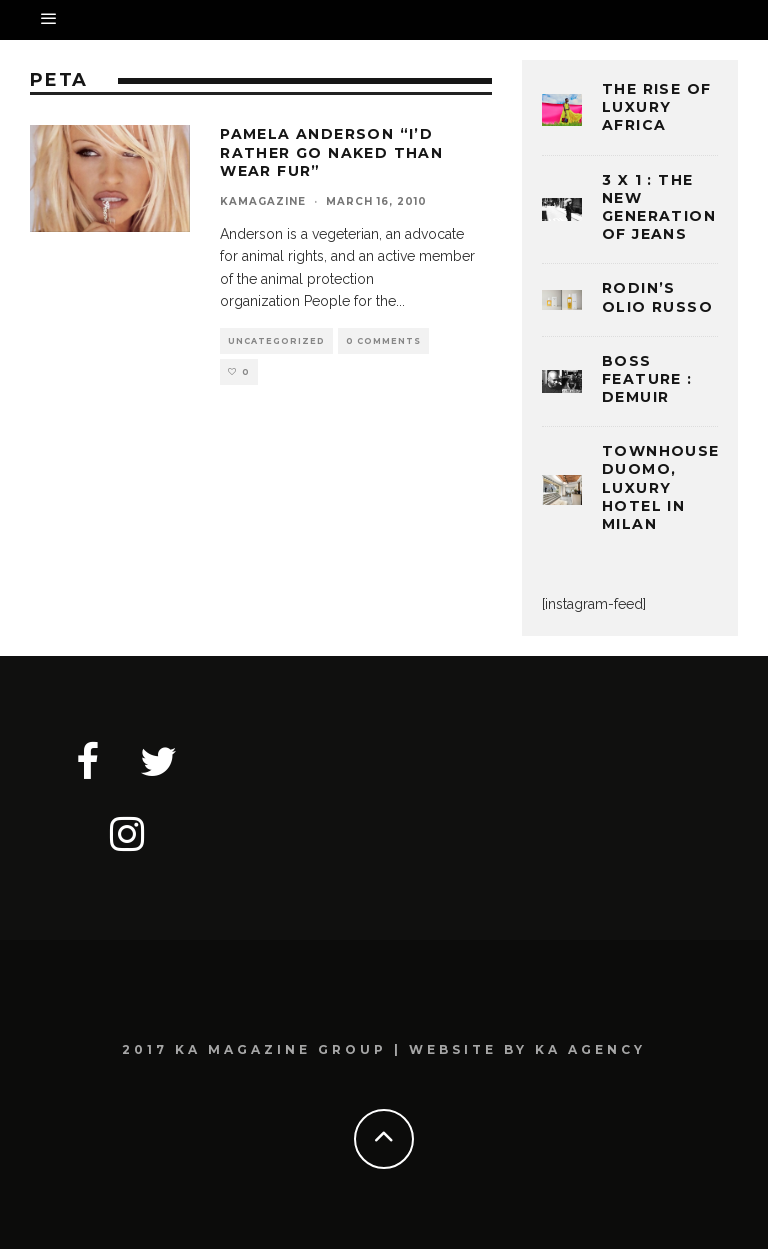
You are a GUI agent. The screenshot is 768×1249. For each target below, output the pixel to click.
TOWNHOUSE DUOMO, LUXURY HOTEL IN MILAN (661, 487)
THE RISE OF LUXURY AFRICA (656, 107)
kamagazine (263, 201)
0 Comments (383, 341)
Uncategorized (276, 341)
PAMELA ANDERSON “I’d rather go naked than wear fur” (331, 152)
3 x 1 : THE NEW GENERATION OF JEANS (659, 207)
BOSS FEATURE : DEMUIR (647, 379)
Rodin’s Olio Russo (657, 297)
